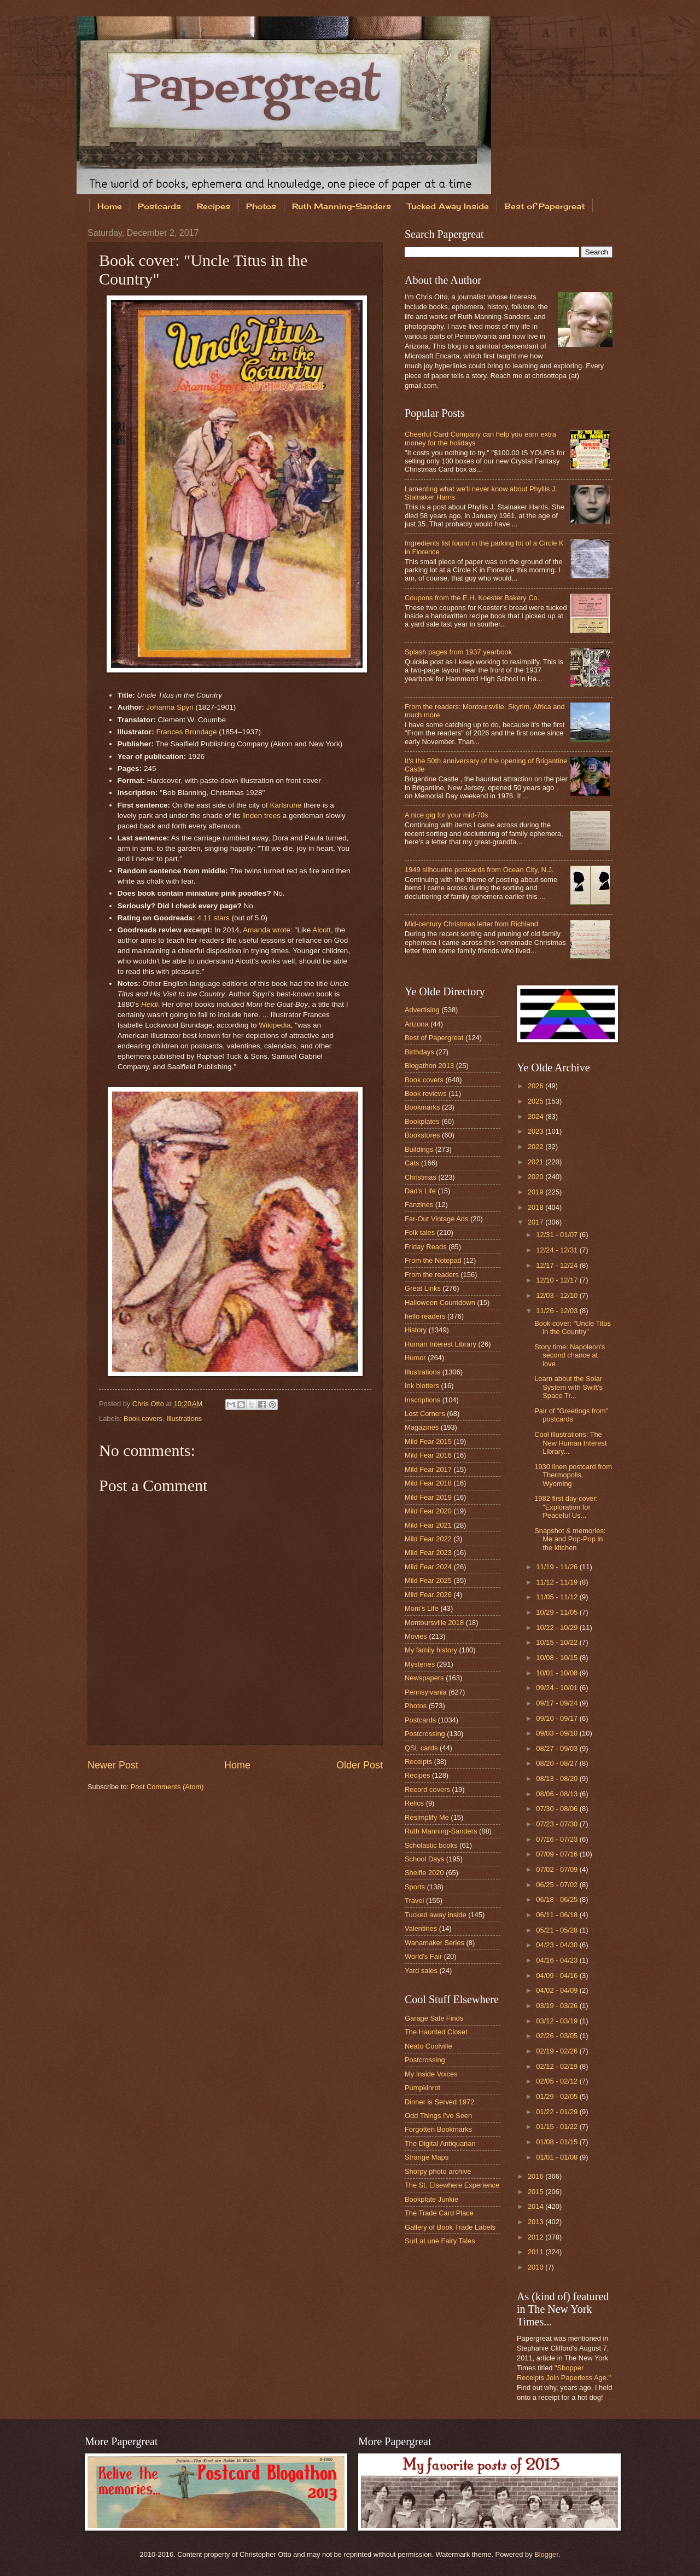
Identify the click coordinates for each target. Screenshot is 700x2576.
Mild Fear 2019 (428, 1497)
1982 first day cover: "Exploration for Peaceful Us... (566, 1506)
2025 (536, 1101)
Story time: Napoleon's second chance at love (569, 1355)
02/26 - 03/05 (557, 2036)
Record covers (427, 1789)
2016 (536, 2176)
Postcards (159, 206)
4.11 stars (213, 918)
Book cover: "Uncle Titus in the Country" (572, 1327)
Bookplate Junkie (431, 2199)
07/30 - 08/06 (557, 1809)
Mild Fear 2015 (428, 1441)
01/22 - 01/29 (557, 2112)
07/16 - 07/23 (557, 1839)
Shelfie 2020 (424, 1873)
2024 (536, 1116)
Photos (261, 206)
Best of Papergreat (545, 206)
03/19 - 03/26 (557, 2005)
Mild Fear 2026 (428, 1595)
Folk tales (420, 1232)
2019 (536, 1192)
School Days (424, 1859)
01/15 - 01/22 (557, 2126)
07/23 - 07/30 (557, 1824)
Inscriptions (422, 1400)
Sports (415, 1887)
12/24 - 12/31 (557, 1250)
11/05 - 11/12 (557, 1597)
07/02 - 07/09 (557, 1869)
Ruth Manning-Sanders (341, 206)
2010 (536, 2267)
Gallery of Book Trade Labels (450, 2227)
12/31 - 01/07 (557, 1235)
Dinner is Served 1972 (439, 2102)
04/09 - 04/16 (557, 1975)
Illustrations (184, 1418)
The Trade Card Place (439, 2213)
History (416, 1330)
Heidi (149, 1004)
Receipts (418, 1761)
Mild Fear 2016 (428, 1455)
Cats (412, 1163)
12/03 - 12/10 (557, 1295)
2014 (536, 2206)
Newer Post (113, 1765)
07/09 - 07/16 (557, 1854)
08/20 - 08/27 (557, 1763)
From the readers (432, 1274)
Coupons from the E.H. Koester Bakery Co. (472, 598)
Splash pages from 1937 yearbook (458, 652)
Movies (416, 1636)
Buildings (419, 1149)
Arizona (417, 1024)
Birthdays (419, 1052)
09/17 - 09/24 (557, 1703)
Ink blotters (422, 1386)
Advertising (422, 1010)
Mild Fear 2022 (428, 1539)
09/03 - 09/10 (557, 1733)
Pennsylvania (426, 1692)
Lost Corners (425, 1413)
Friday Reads (426, 1247)
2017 (536, 1222)
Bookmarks (422, 1107)
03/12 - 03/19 (557, 2021)
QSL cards (421, 1748)
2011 (536, 2252)
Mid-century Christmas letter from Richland (471, 924)
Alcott (321, 930)
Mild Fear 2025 (428, 1580)
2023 (536, 1131)
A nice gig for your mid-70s (446, 815)
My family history (431, 1650)
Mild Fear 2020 (428, 1511)
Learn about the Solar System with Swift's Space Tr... (568, 1387)
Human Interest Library (440, 1344)
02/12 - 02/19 (557, 2066)
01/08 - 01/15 (557, 2142)
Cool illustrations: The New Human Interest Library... (570, 1442)
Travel (414, 1900)
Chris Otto (149, 1404)
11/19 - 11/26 (557, 1567)
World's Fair (423, 1956)
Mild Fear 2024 (428, 1567)
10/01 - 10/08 (557, 1673)
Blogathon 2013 (429, 1065)
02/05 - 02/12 (557, 2081)
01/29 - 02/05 (557, 2096)
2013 (536, 2222)
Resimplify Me (427, 1817)
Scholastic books (431, 1845)
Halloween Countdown (440, 1302)
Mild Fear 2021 (428, 1525)
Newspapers (424, 1678)
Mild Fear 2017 (428, 1469)
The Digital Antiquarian (440, 2143)
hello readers (425, 1316)
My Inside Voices (431, 2074)
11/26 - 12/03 (557, 1311)
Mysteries (420, 1664)
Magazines (422, 1427)
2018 (536, 1207)
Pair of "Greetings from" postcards (571, 1415)
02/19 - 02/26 (557, 2051)
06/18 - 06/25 (557, 1899)
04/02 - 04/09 (557, 1990)
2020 (536, 1177)
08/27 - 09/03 (557, 1748)
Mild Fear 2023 (428, 1552)
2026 (536, 1086)
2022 (536, 1146)
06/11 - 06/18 (557, 1915)
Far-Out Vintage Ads (436, 1219)
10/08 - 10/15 (557, 1657)
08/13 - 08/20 (557, 1778)
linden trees (261, 815)
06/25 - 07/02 (557, 1885)
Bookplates (422, 1121)
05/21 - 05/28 (557, 1930)
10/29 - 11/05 (557, 1612)
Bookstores (422, 1135)
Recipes (213, 206)
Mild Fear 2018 (428, 1483)
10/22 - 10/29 (557, 1627)
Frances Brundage (186, 732)
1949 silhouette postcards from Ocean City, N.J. (479, 870)
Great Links (423, 1288)
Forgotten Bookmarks (438, 2129)
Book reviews (426, 1093)
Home (109, 206)
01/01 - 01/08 (557, 2157)
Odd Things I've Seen (438, 2115)
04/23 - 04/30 (557, 1945)
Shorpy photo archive (438, 2171)
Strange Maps (426, 2157)
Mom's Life (422, 1608)
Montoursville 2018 (434, 1622)
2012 (536, 2237)
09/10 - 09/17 (557, 1718)
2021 (536, 1162)
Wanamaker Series (434, 1943)
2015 (536, 2192)
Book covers (143, 1418)
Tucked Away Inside (448, 206)
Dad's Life (420, 1191)
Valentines (421, 1928)
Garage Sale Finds (434, 2018)
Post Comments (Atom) (167, 1787)
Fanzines (419, 1204)
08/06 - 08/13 (557, 1794)
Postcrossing (425, 1734)
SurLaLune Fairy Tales (440, 2241)
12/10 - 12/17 (557, 1280)
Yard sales (421, 1970)
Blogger (546, 2554)
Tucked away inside (435, 1915)
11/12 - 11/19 (557, 1582)
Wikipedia (275, 1025)
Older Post (359, 1765)
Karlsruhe (286, 805)
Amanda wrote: (268, 930)
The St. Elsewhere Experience (452, 2185)
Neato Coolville (428, 2046)
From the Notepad (433, 1260)
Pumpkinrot (422, 2088)
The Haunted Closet (436, 2032)
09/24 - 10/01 (557, 1688)
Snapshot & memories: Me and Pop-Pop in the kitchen (569, 1539)
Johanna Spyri (169, 707)
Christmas (420, 1177)
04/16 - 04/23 (557, 1960)
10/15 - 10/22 (557, 1642)
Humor (415, 1358)
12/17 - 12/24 (557, 1265)
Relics (414, 1803)
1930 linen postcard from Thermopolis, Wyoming (573, 1475)
